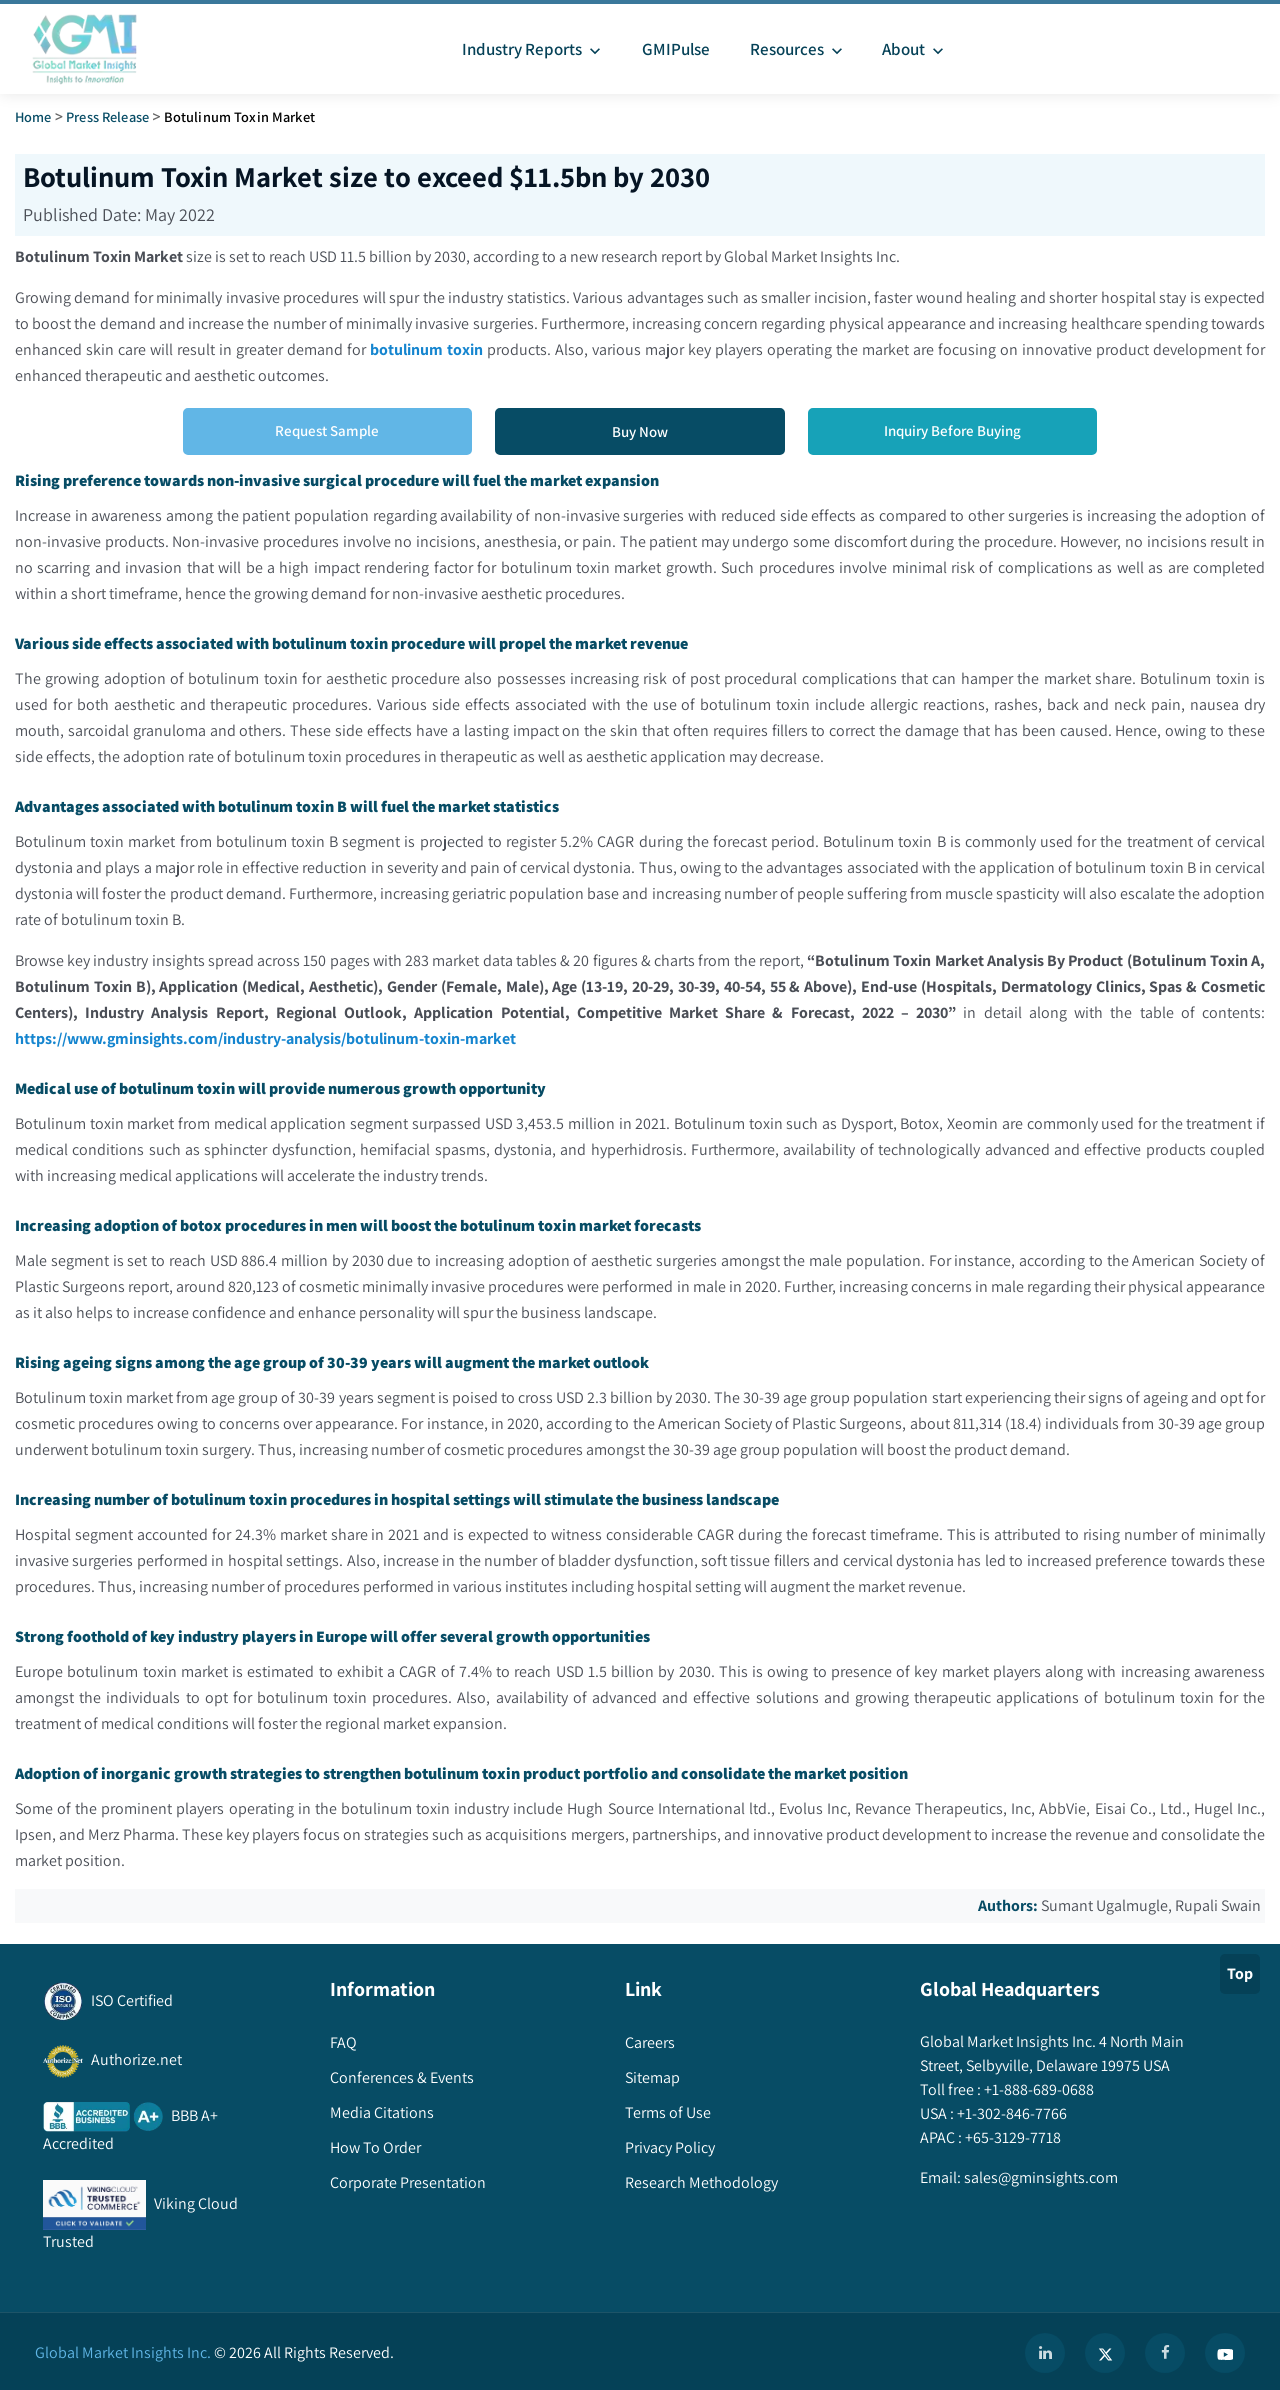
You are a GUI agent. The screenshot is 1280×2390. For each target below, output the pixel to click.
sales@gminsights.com (1039, 2177)
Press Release (107, 116)
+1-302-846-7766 (1010, 2113)
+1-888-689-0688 (1037, 2089)
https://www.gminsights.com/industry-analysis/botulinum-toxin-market (266, 1038)
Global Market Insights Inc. (123, 2352)
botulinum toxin (427, 349)
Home (33, 116)
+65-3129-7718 (1011, 2137)
